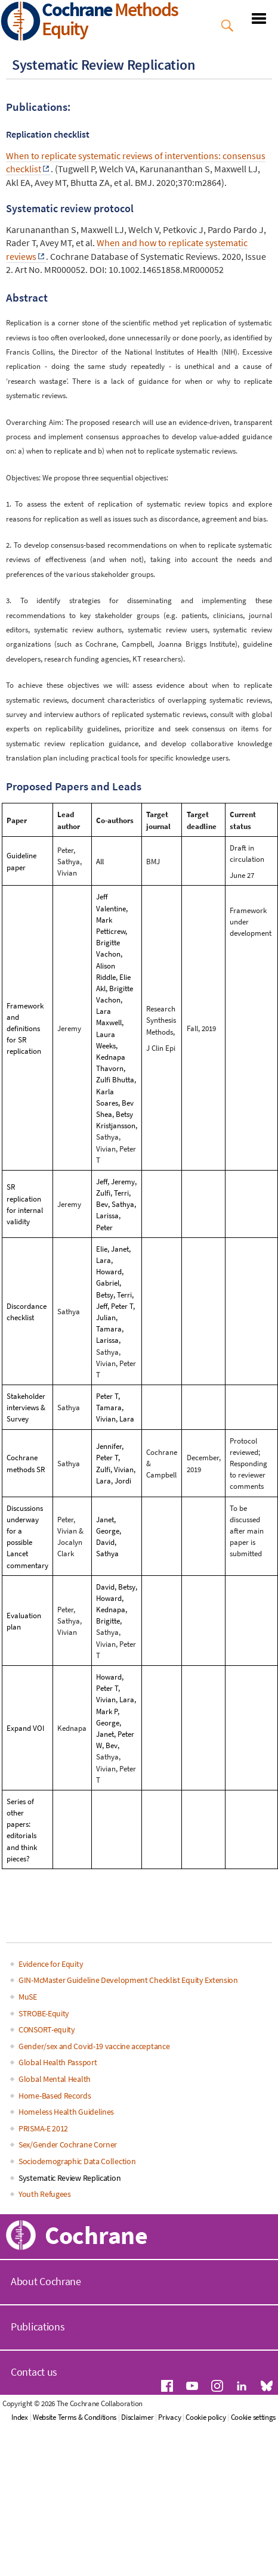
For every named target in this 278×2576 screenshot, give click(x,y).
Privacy (169, 2417)
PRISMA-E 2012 (43, 2128)
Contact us (34, 2372)
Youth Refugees (44, 2194)
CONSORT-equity (46, 2029)
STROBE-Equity (43, 2013)
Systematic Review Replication (69, 2177)
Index (19, 2417)
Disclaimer (137, 2417)
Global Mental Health (54, 2079)
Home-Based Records (54, 2095)
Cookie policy (206, 2417)
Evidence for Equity (50, 1964)
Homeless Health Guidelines (66, 2111)
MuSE (27, 1996)
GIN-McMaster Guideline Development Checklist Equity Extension (128, 1980)
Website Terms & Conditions (74, 2417)
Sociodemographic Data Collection (76, 2161)
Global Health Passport (57, 2062)
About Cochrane (46, 2281)
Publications (37, 2326)
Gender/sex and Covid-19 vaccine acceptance (93, 2046)
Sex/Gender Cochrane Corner (67, 2144)
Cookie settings (253, 2417)
